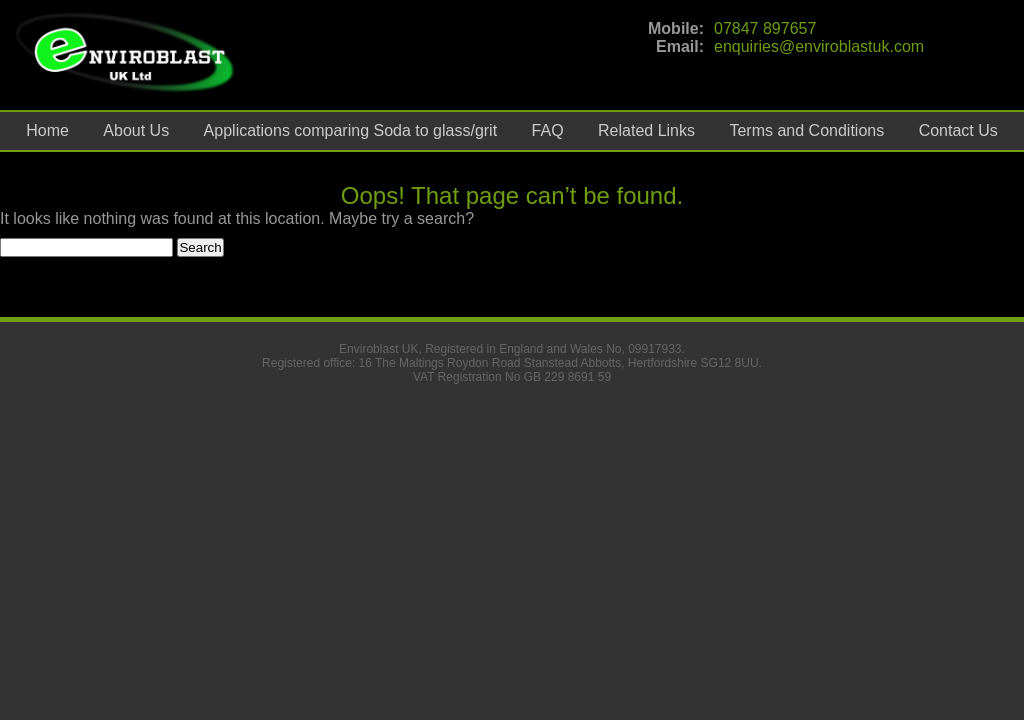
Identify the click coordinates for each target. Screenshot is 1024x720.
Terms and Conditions (806, 130)
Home (47, 130)
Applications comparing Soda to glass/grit (351, 130)
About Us (136, 130)
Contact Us (958, 130)
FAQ (548, 130)
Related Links (646, 130)
